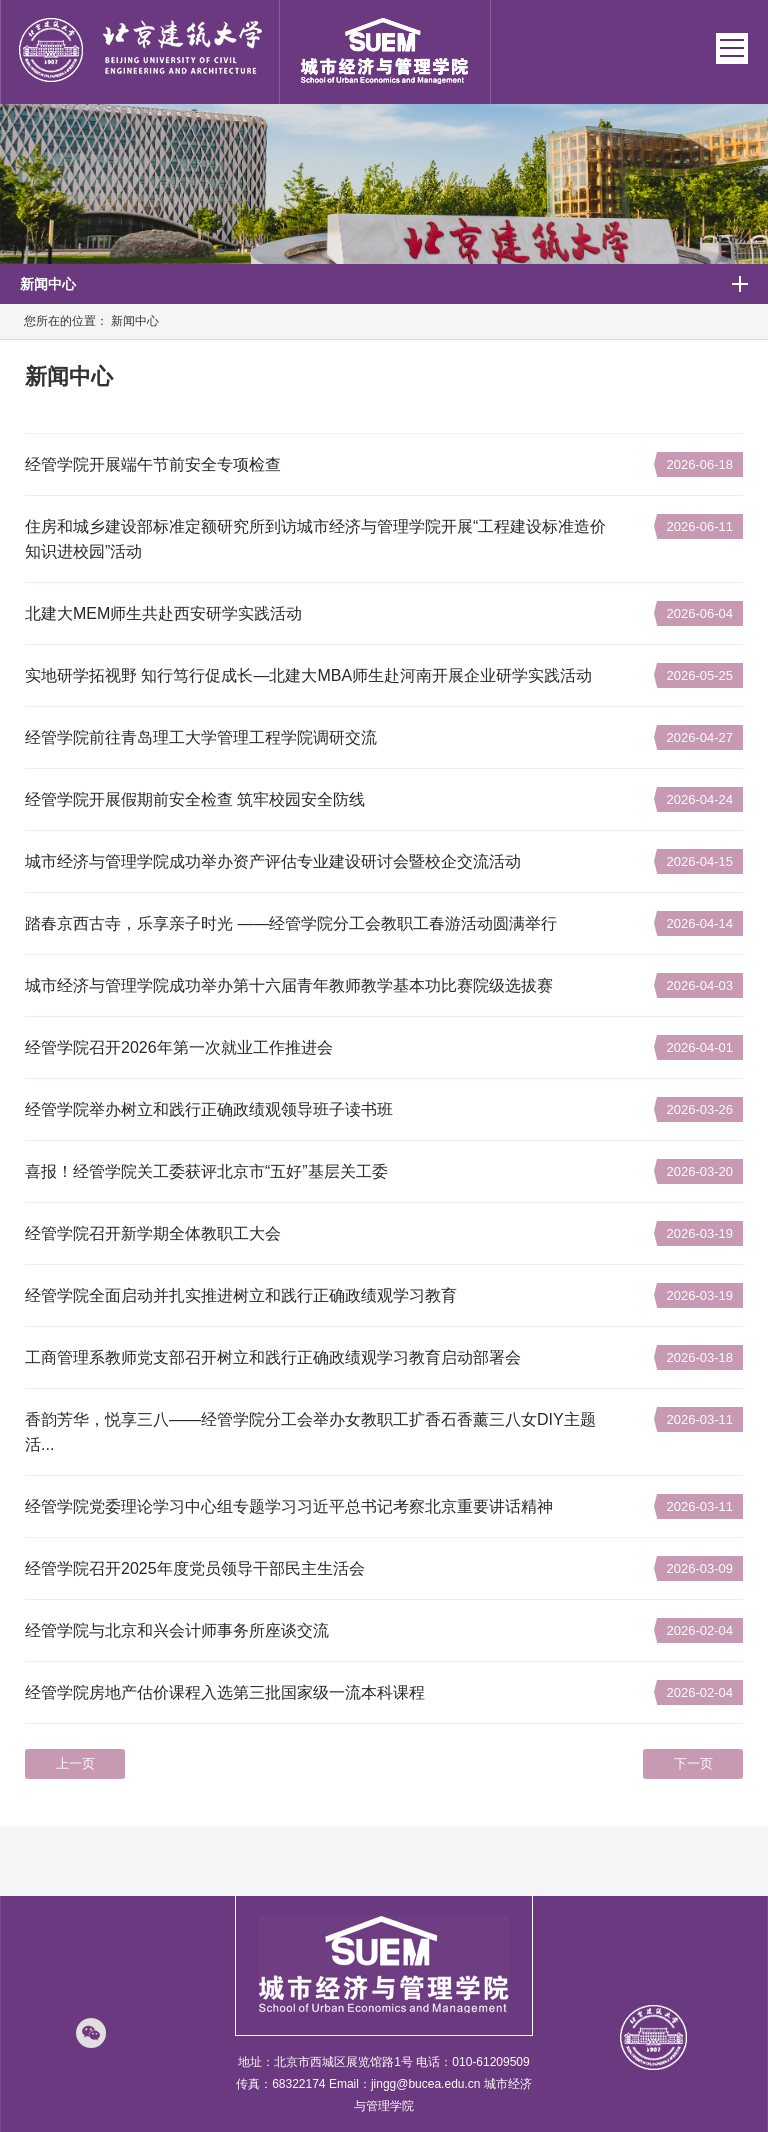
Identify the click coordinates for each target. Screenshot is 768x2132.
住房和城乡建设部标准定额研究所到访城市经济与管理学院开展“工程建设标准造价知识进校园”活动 (315, 539)
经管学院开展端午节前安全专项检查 (153, 464)
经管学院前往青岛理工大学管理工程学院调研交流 (201, 737)
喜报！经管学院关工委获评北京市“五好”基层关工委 (206, 1171)
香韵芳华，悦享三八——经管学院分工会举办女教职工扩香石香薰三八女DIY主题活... (310, 1432)
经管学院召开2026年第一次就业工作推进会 (179, 1047)
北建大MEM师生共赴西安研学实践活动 (163, 613)
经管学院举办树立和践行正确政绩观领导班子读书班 (209, 1109)
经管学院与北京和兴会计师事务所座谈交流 (177, 1630)
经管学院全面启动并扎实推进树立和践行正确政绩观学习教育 (241, 1295)
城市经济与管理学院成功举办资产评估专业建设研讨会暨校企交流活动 (273, 861)
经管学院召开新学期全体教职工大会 (153, 1233)
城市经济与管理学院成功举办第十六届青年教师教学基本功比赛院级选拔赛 (289, 985)
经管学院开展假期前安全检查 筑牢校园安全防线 (195, 799)
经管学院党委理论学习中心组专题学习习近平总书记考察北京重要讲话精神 (289, 1506)
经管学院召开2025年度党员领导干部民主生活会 (195, 1568)
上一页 (75, 1763)
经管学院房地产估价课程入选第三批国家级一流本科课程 (225, 1692)
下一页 (693, 1763)
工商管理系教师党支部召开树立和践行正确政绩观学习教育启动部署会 (273, 1357)
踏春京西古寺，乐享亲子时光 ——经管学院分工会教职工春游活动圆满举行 (291, 923)
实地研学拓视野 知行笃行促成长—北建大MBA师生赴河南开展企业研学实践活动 (308, 675)
